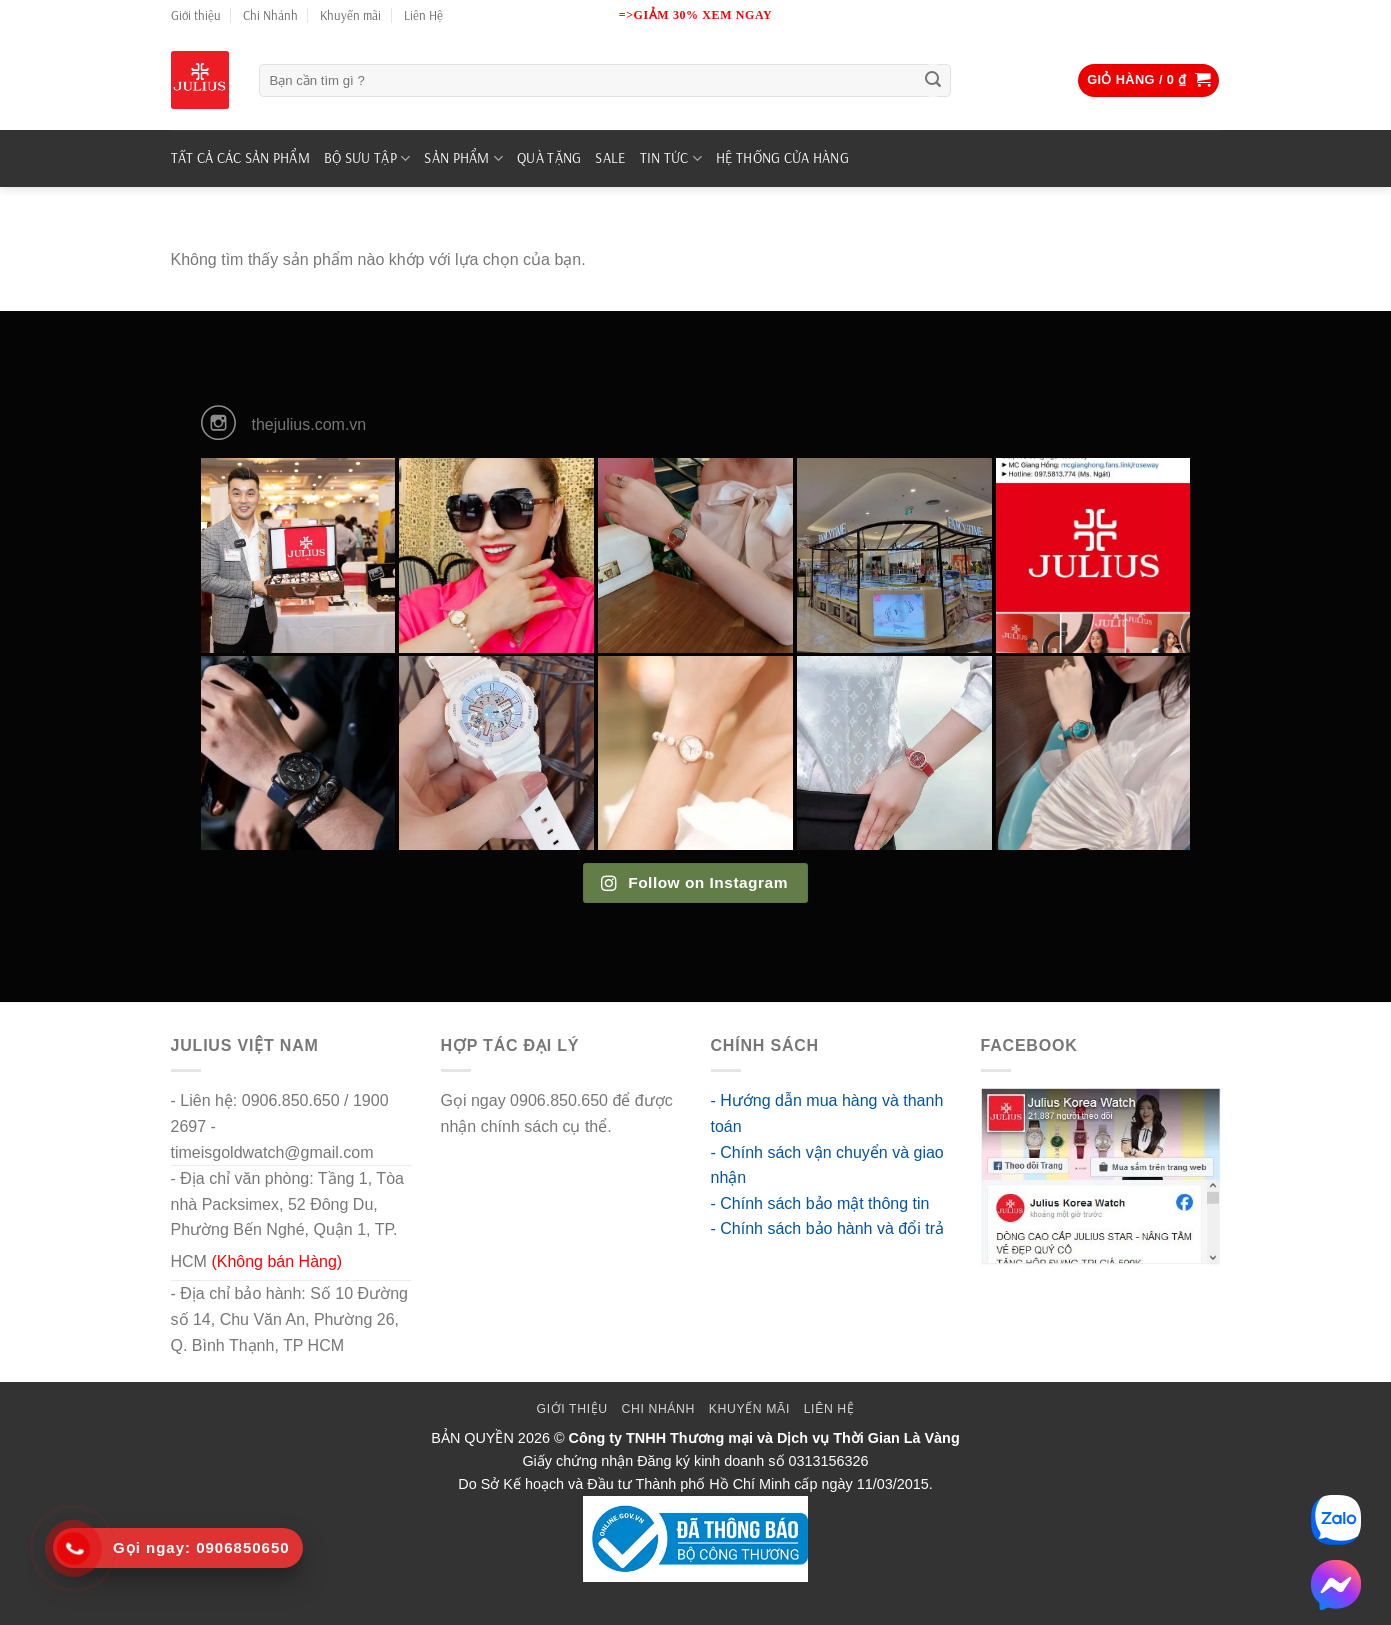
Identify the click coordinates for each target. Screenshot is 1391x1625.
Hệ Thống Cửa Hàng (782, 158)
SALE (610, 158)
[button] (1148, 80)
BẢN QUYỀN (472, 1438)
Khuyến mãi (350, 15)
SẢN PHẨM (463, 158)
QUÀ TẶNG (549, 158)
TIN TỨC (671, 158)
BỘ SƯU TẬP (367, 158)
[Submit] (933, 81)
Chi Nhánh (270, 15)
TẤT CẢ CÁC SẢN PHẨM (240, 158)
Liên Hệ (423, 15)
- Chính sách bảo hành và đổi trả (827, 1228)
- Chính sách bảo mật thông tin (820, 1203)
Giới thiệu (196, 15)
